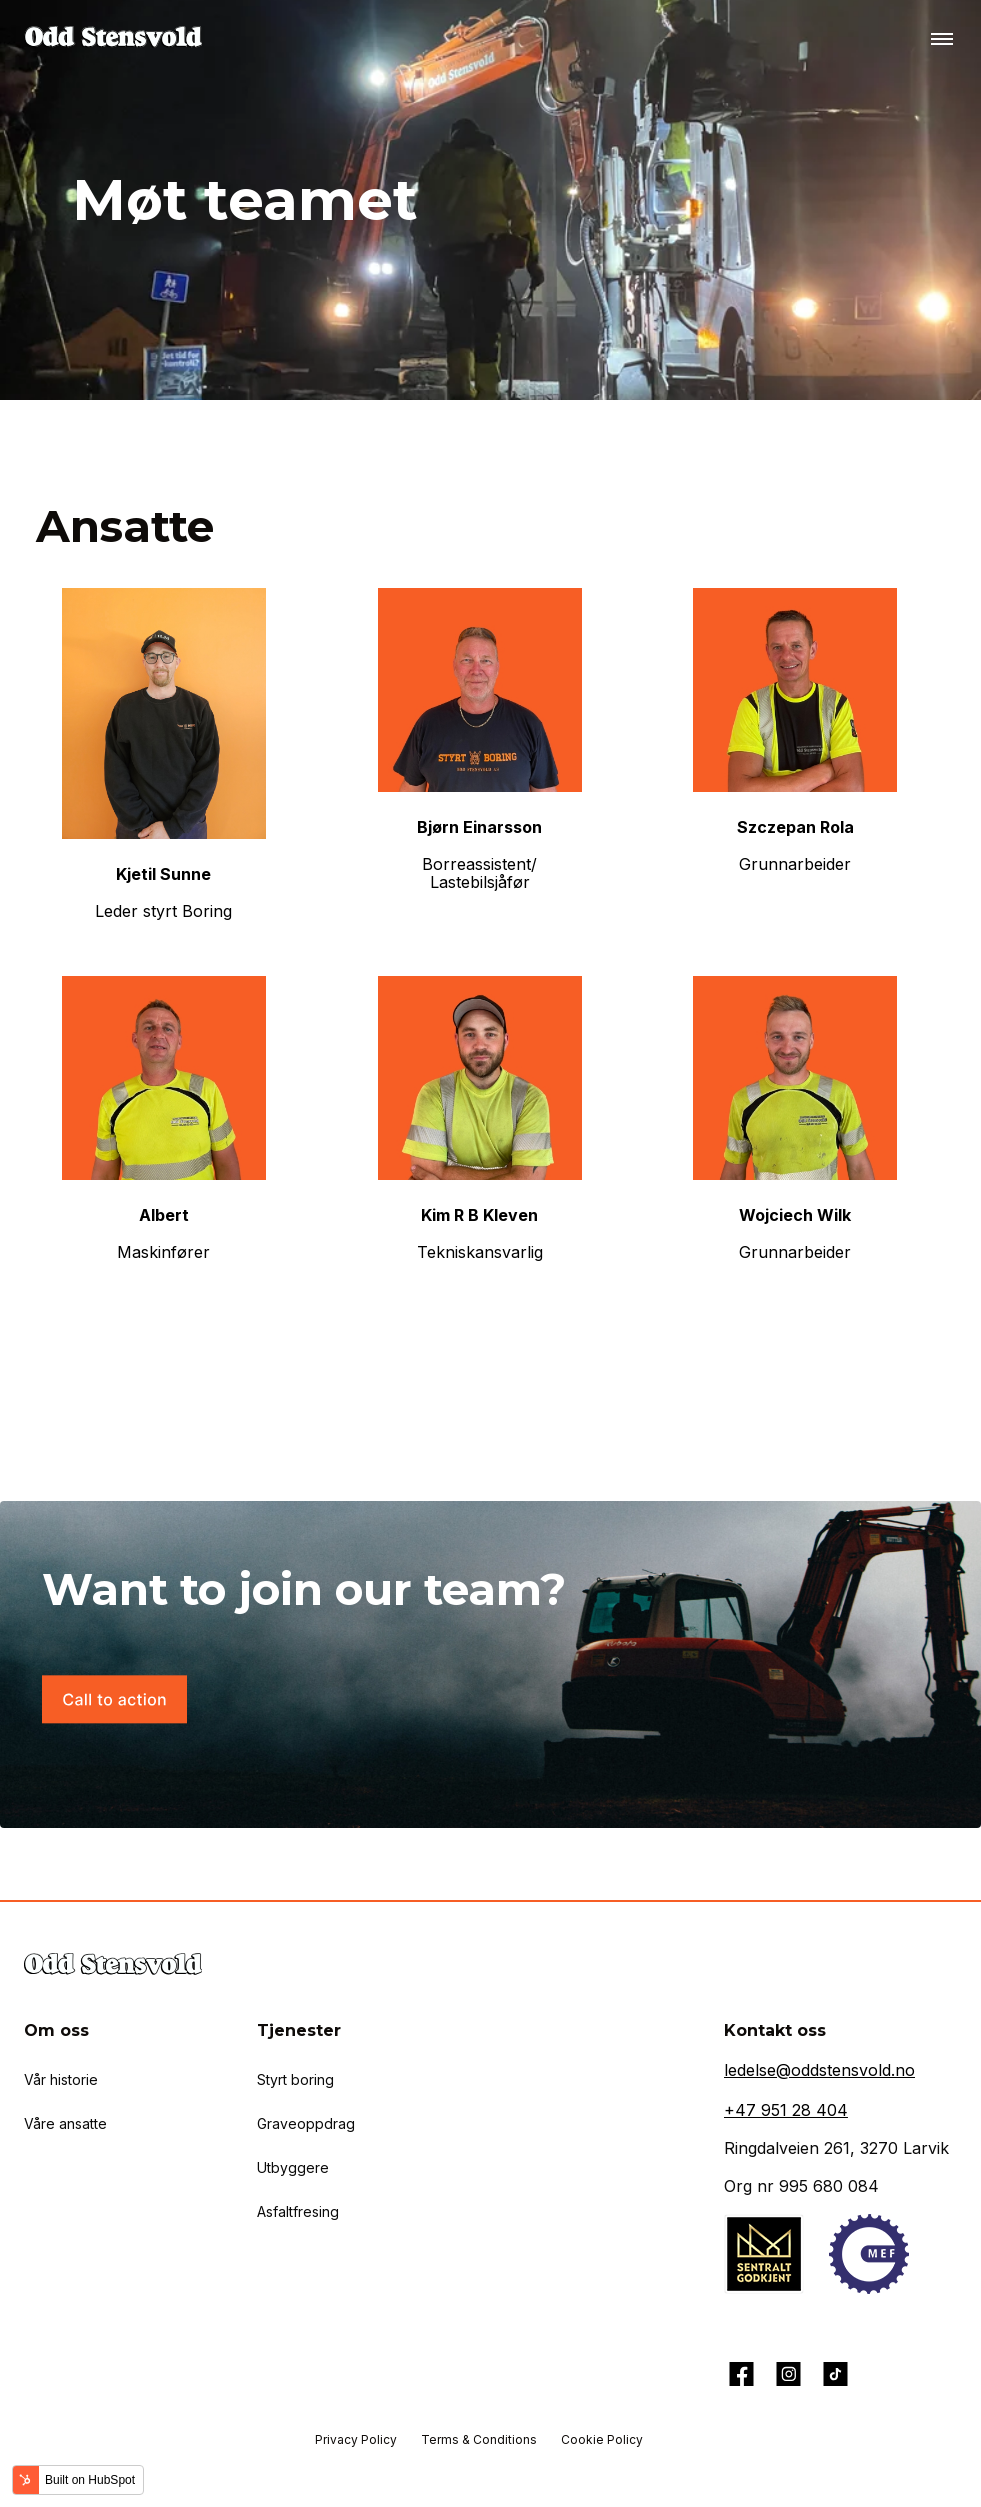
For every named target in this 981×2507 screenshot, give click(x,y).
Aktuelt (73, 2259)
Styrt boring (295, 2079)
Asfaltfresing (298, 2211)
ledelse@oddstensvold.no (819, 2070)
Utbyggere (293, 2167)
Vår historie (61, 2079)
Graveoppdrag (306, 2123)
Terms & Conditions (479, 2440)
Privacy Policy (356, 2440)
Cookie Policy (602, 2440)
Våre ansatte (65, 2123)
